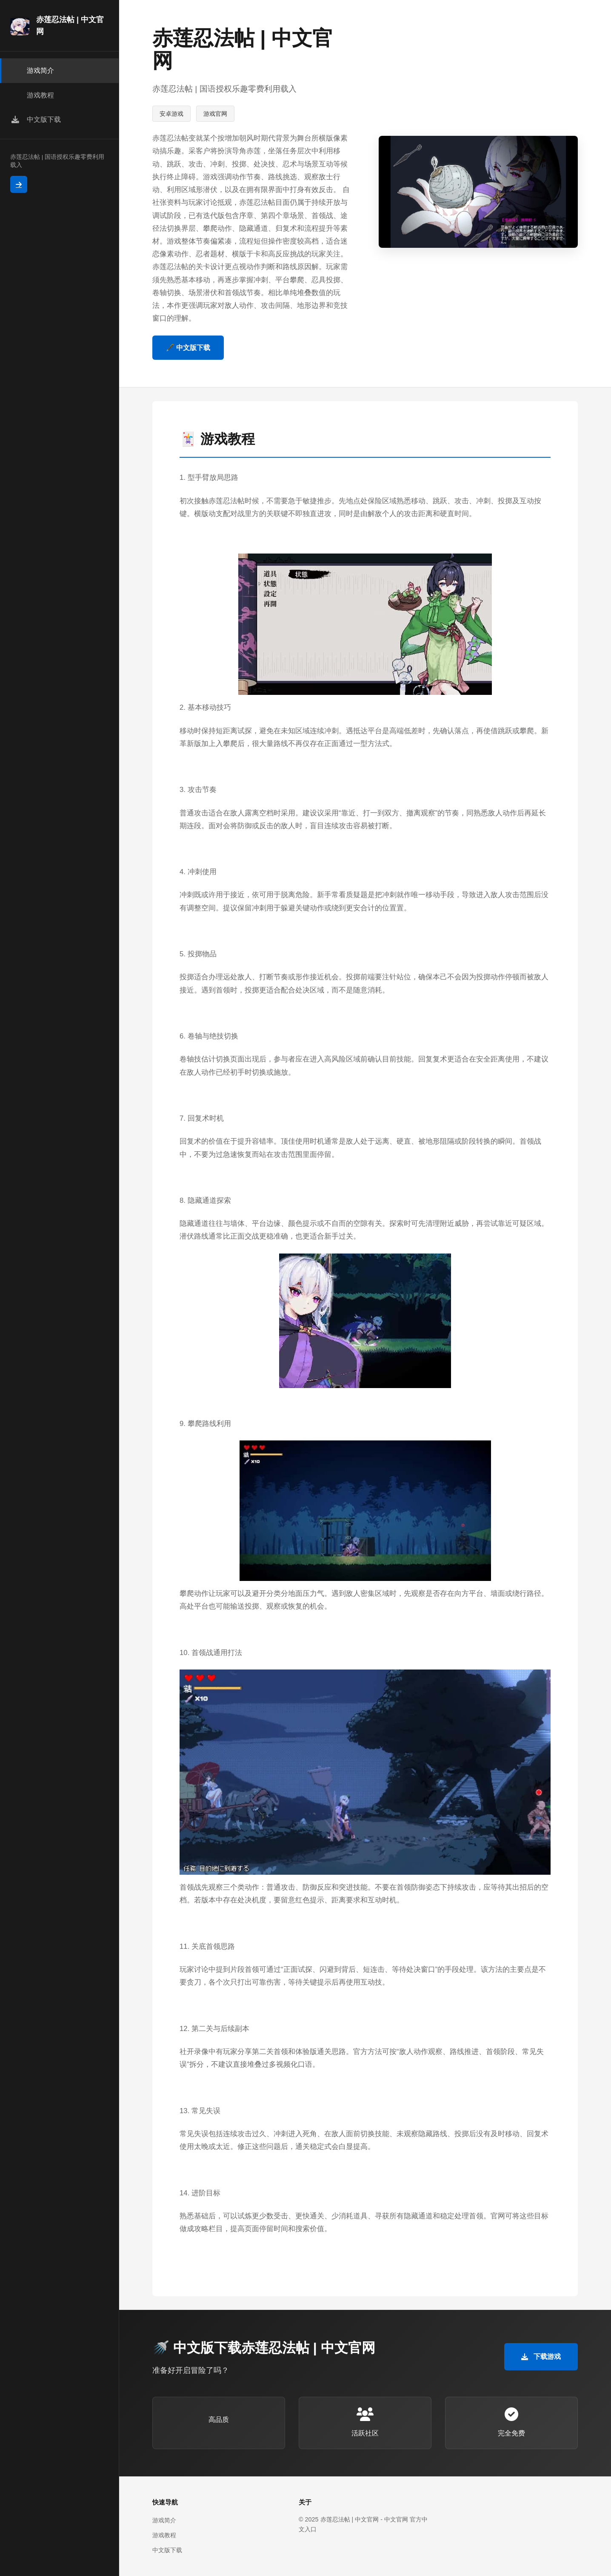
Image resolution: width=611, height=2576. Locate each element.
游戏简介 (164, 2520)
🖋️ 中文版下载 (188, 347)
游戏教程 (164, 2535)
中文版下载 (167, 2550)
